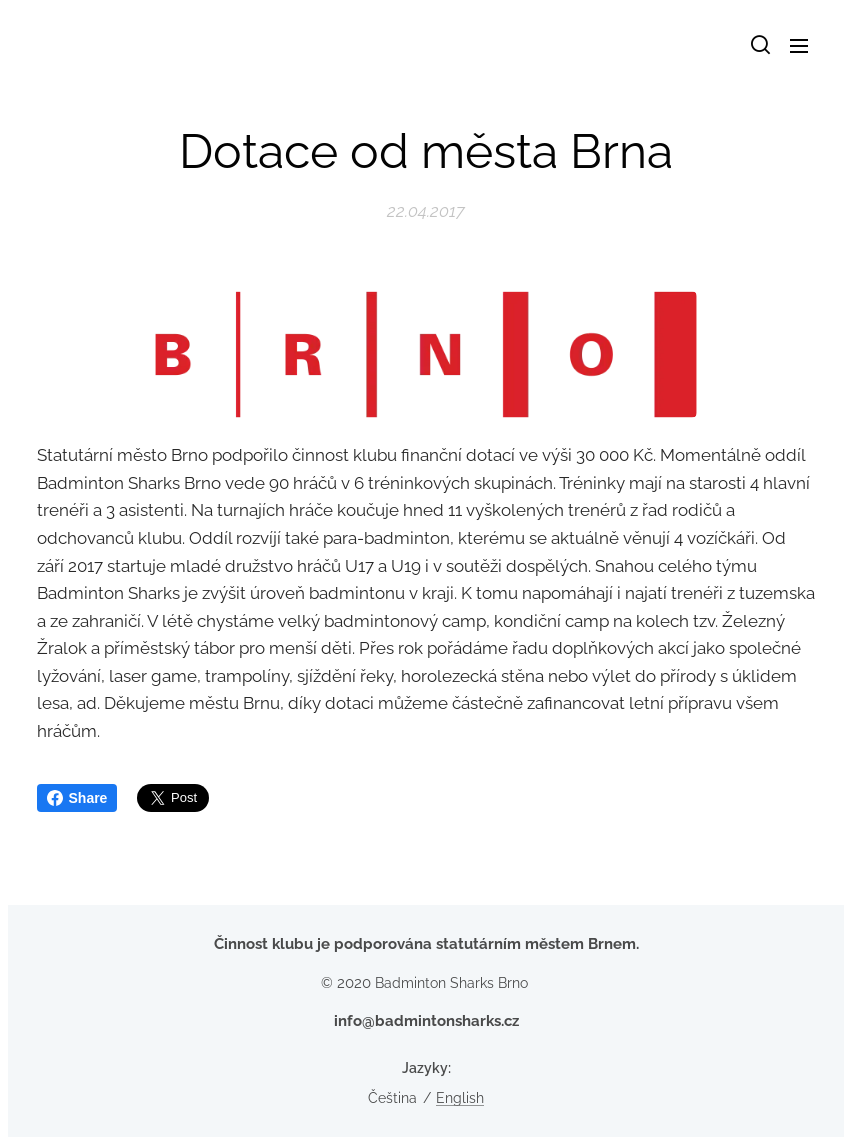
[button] (759, 45)
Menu (799, 46)
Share (77, 798)
